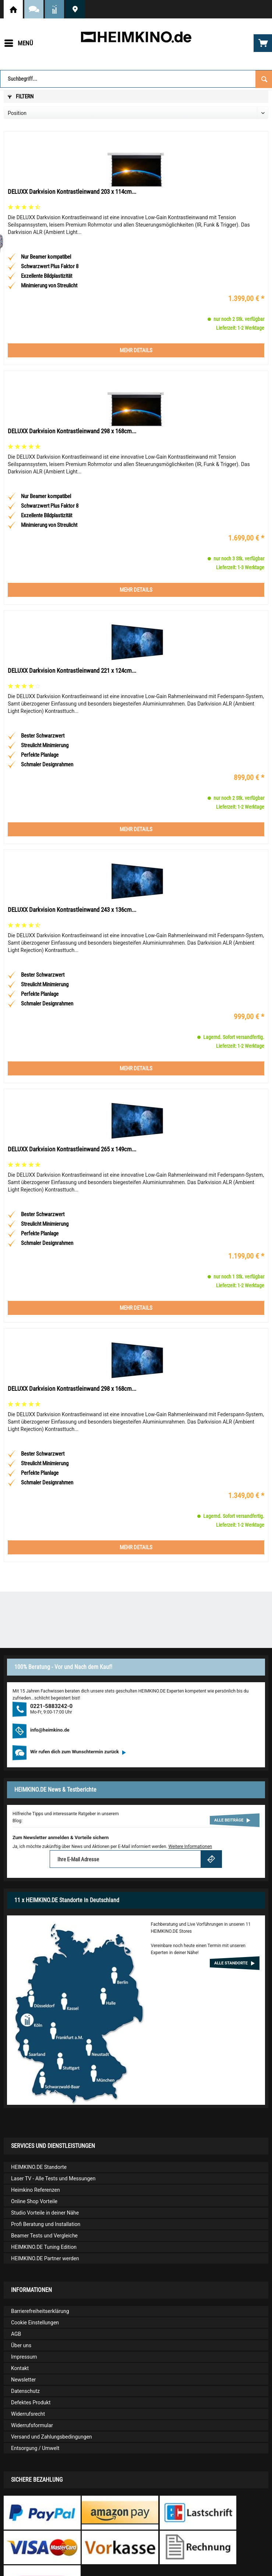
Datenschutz (25, 2391)
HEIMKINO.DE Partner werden (45, 2258)
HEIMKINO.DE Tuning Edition (44, 2247)
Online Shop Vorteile (34, 2201)
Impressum (24, 2357)
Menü (18, 42)
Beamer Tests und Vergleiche (44, 2236)
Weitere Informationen (190, 1846)
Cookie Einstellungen (35, 2322)
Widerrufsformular (32, 2425)
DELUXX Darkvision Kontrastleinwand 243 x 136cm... (72, 909)
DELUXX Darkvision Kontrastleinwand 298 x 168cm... (72, 431)
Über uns (21, 2345)
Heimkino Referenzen (35, 2190)
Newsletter (23, 2380)
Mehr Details (136, 350)
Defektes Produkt (30, 2402)
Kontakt (20, 2368)
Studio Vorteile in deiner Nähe (45, 2213)
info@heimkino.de (50, 1730)
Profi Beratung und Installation (45, 2224)
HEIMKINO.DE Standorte (75, 9)
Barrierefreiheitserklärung (40, 2311)
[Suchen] (263, 79)
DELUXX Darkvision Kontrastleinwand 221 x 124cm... (72, 670)
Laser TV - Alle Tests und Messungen (53, 2178)
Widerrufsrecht (28, 2414)
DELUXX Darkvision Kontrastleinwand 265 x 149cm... (72, 1149)
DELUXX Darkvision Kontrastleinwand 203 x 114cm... (72, 191)
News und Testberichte (54, 9)
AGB (16, 2334)
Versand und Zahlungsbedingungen (51, 2437)
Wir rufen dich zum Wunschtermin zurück (78, 1751)
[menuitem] (18, 43)
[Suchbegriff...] (136, 79)
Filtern (20, 96)
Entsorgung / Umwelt (35, 2448)
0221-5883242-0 (51, 1706)
